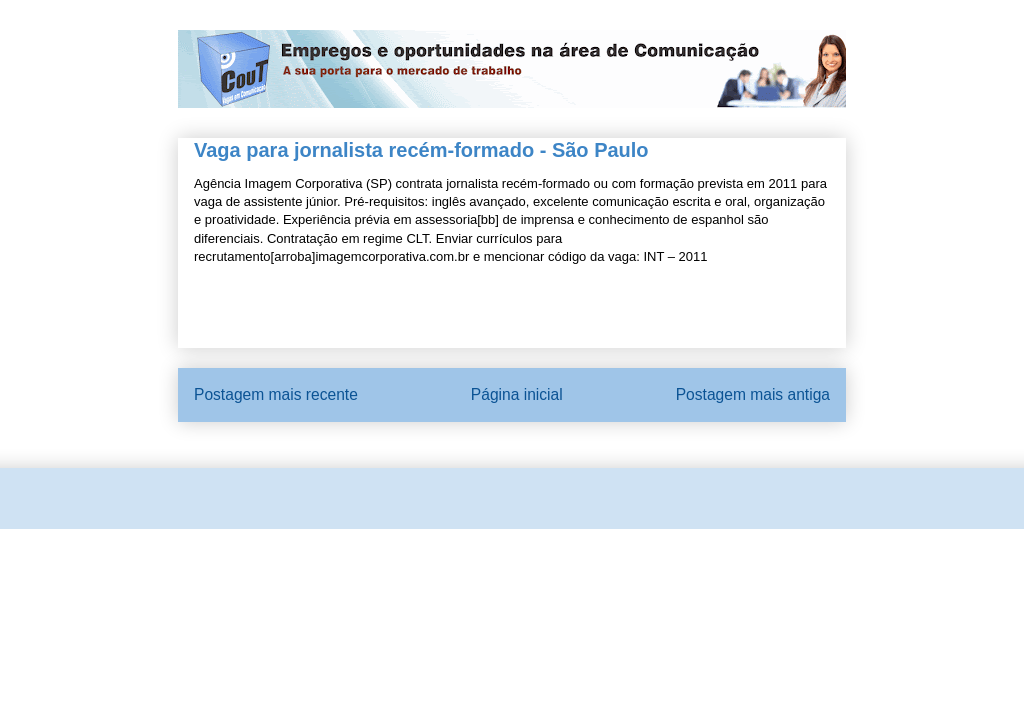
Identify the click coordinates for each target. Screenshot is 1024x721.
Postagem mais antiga (753, 394)
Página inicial (517, 394)
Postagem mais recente (276, 394)
